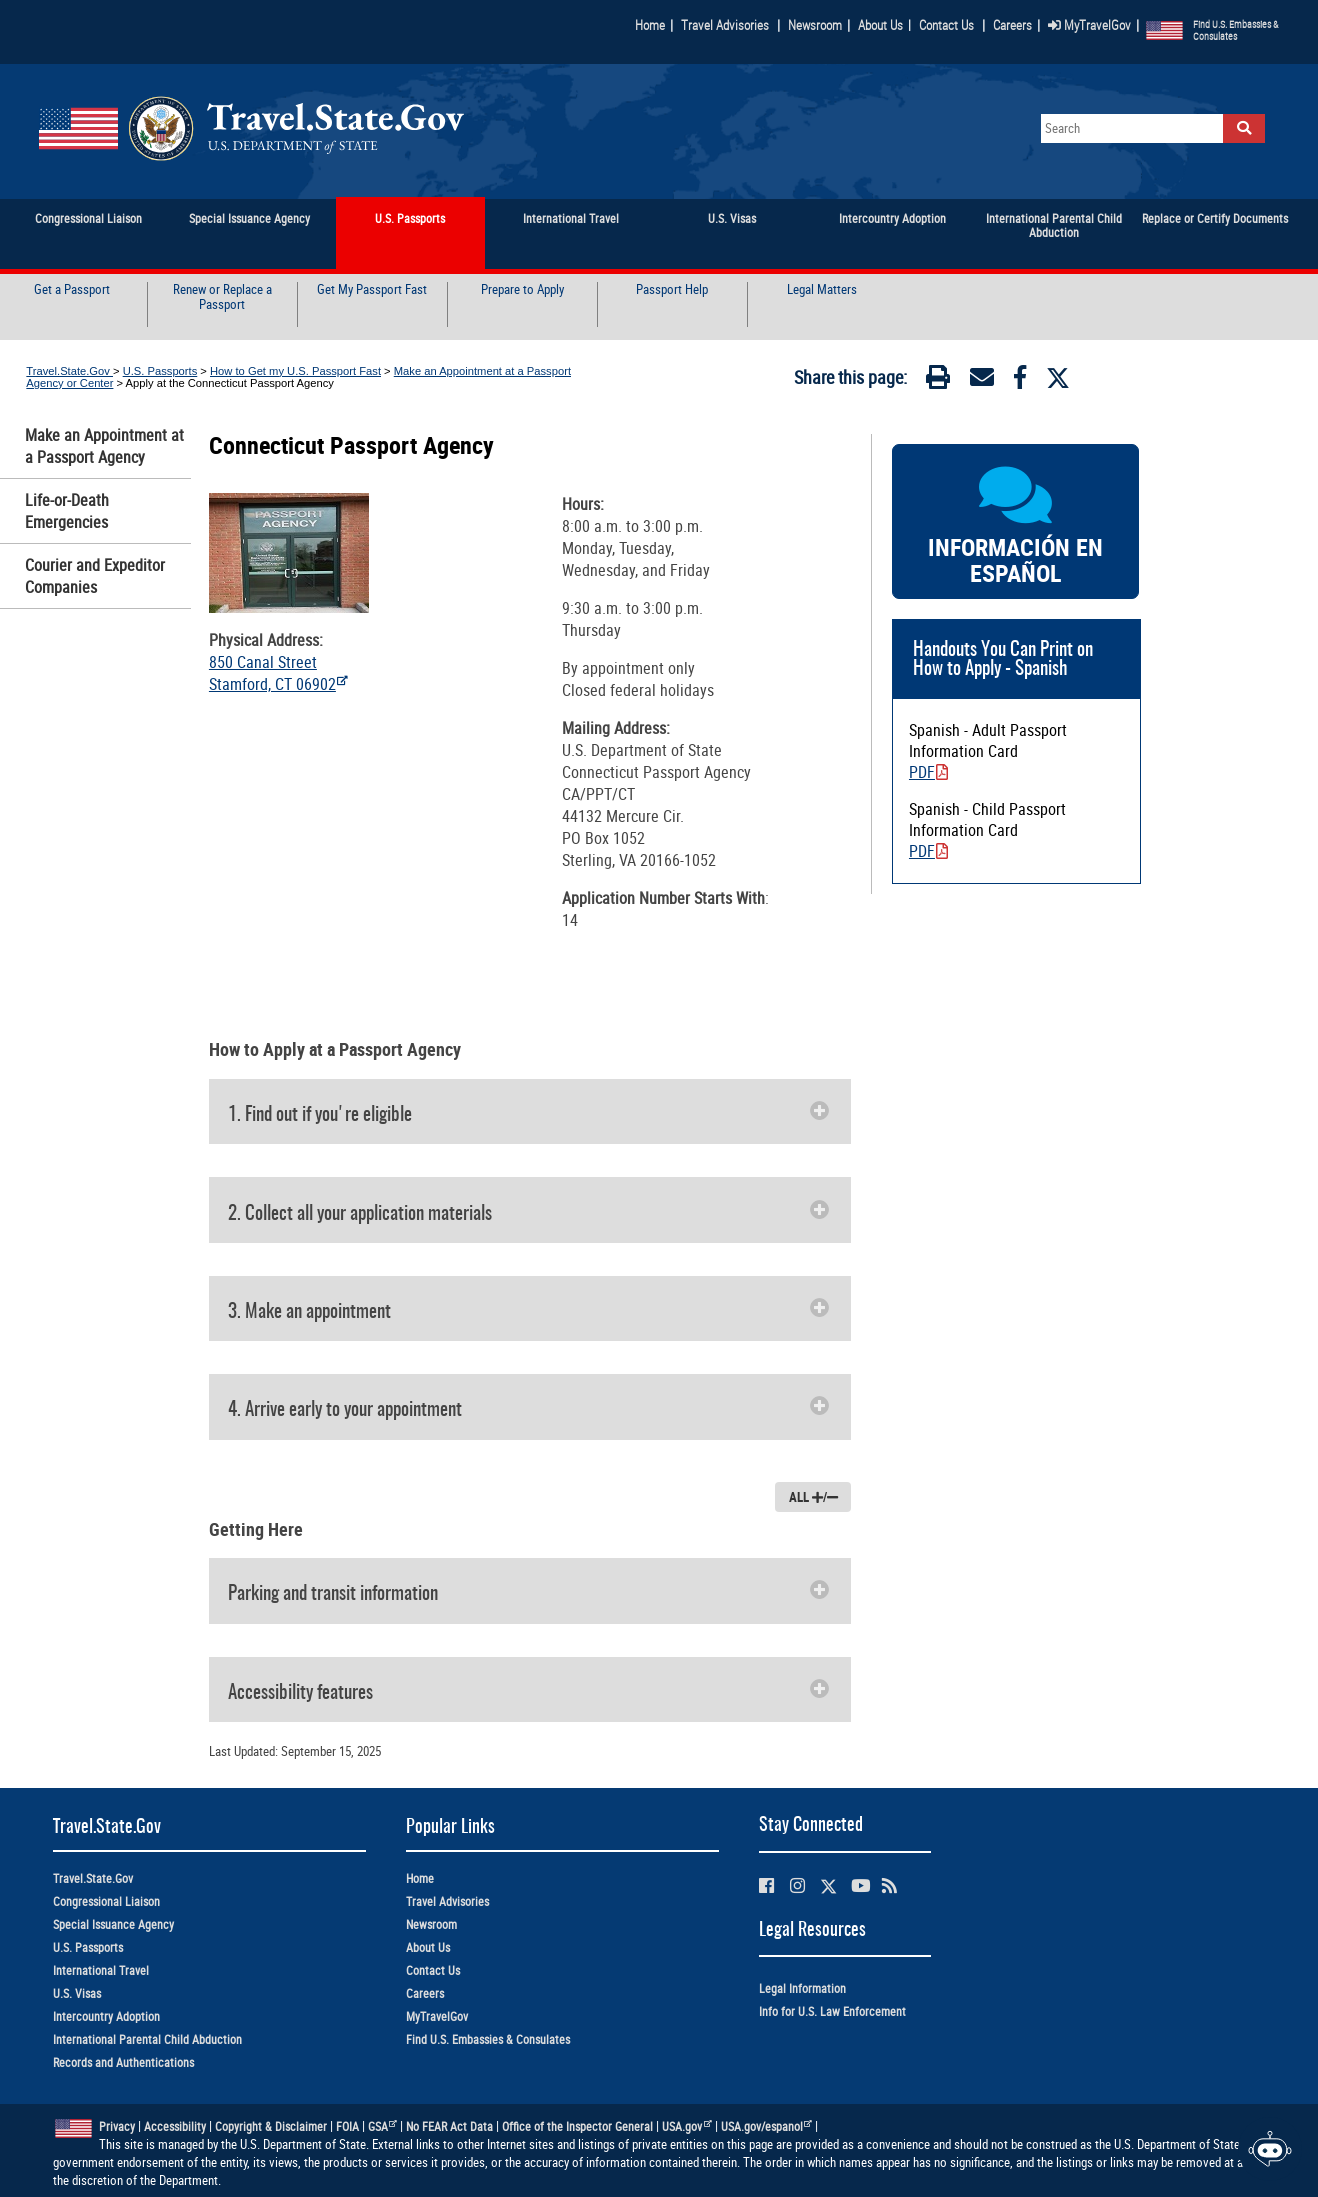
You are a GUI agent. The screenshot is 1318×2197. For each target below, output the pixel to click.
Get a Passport (72, 290)
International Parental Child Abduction (147, 2039)
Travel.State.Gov (69, 371)
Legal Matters (822, 290)
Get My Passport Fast (372, 290)
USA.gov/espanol (767, 2126)
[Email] (982, 381)
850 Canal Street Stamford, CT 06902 (279, 673)
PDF (928, 772)
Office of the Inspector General (577, 2126)
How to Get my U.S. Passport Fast (295, 371)
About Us (884, 25)
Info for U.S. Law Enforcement (832, 2011)
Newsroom (815, 25)
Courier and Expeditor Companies (95, 576)
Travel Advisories (725, 25)
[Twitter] (1058, 378)
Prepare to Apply (522, 290)
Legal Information (802, 1988)
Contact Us (948, 25)
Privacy (117, 2126)
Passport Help (672, 290)
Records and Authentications (123, 2062)
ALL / (813, 1497)
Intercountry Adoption (106, 2016)
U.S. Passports (160, 371)
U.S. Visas (77, 1993)
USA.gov (687, 2126)
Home (650, 25)
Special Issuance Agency (113, 1924)
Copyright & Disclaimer (271, 2126)
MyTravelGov (1089, 25)
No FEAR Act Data (449, 2126)
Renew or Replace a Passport (222, 297)
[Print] (938, 381)
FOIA (347, 2126)
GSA (383, 2126)
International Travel (101, 1970)
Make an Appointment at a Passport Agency (104, 446)
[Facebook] (1020, 381)
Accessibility (175, 2126)
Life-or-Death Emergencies (67, 511)
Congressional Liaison (106, 1901)
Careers (1012, 25)
